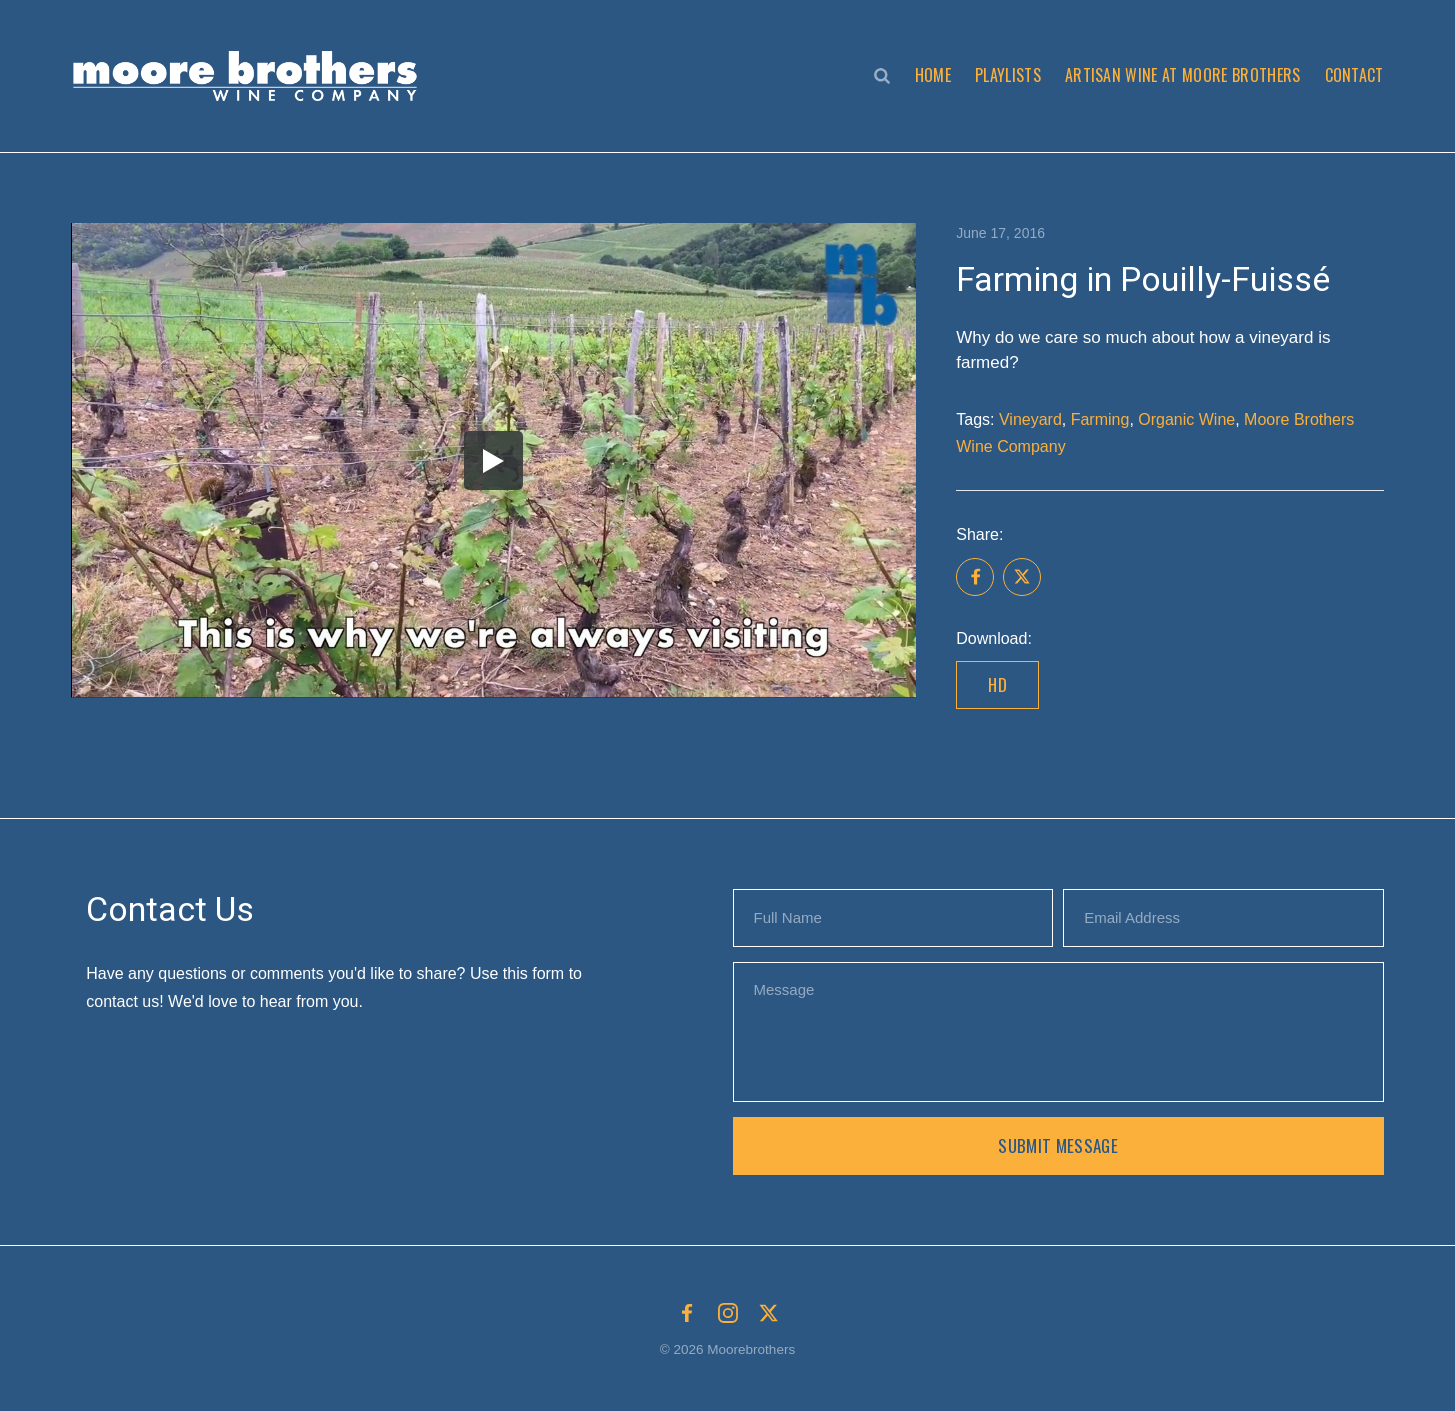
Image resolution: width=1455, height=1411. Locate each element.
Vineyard (1030, 419)
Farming (1100, 419)
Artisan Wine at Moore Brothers (1183, 75)
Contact (1354, 75)
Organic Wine (1186, 419)
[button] (249, 76)
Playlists (1008, 75)
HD (997, 684)
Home (933, 75)
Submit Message (1058, 1145)
